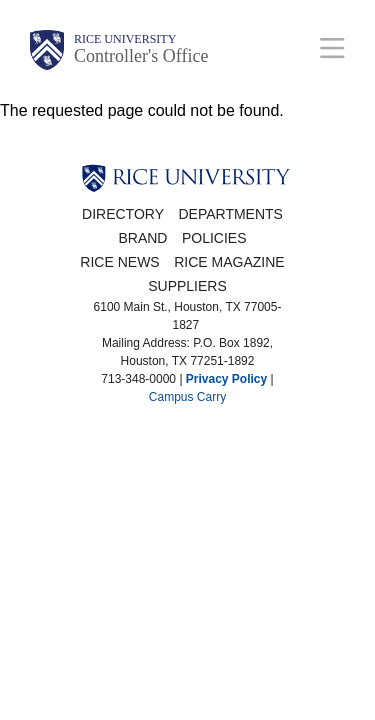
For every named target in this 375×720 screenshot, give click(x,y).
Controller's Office (141, 56)
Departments (230, 214)
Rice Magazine (229, 262)
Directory (123, 214)
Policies (214, 238)
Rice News (119, 262)
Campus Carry (187, 397)
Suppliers (187, 286)
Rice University (125, 39)
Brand (142, 238)
